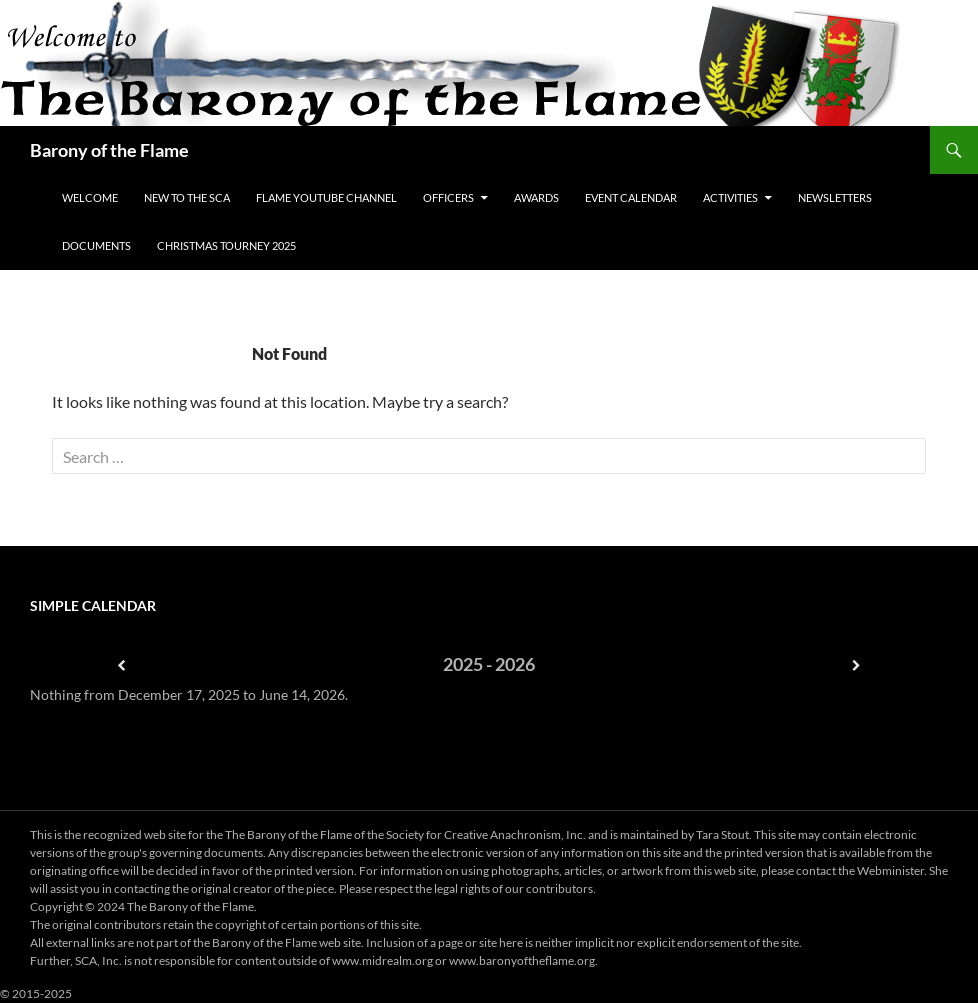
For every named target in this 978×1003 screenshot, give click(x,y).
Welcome (90, 197)
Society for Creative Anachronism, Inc (484, 834)
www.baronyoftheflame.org (522, 960)
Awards (536, 197)
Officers (448, 197)
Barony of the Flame (109, 150)
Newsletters (835, 197)
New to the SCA (187, 197)
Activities (730, 197)
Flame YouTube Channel (326, 197)
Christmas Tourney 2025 (226, 245)
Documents (96, 245)
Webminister (890, 870)
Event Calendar (631, 197)
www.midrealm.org (382, 960)
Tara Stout (722, 834)
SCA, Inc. (98, 960)
